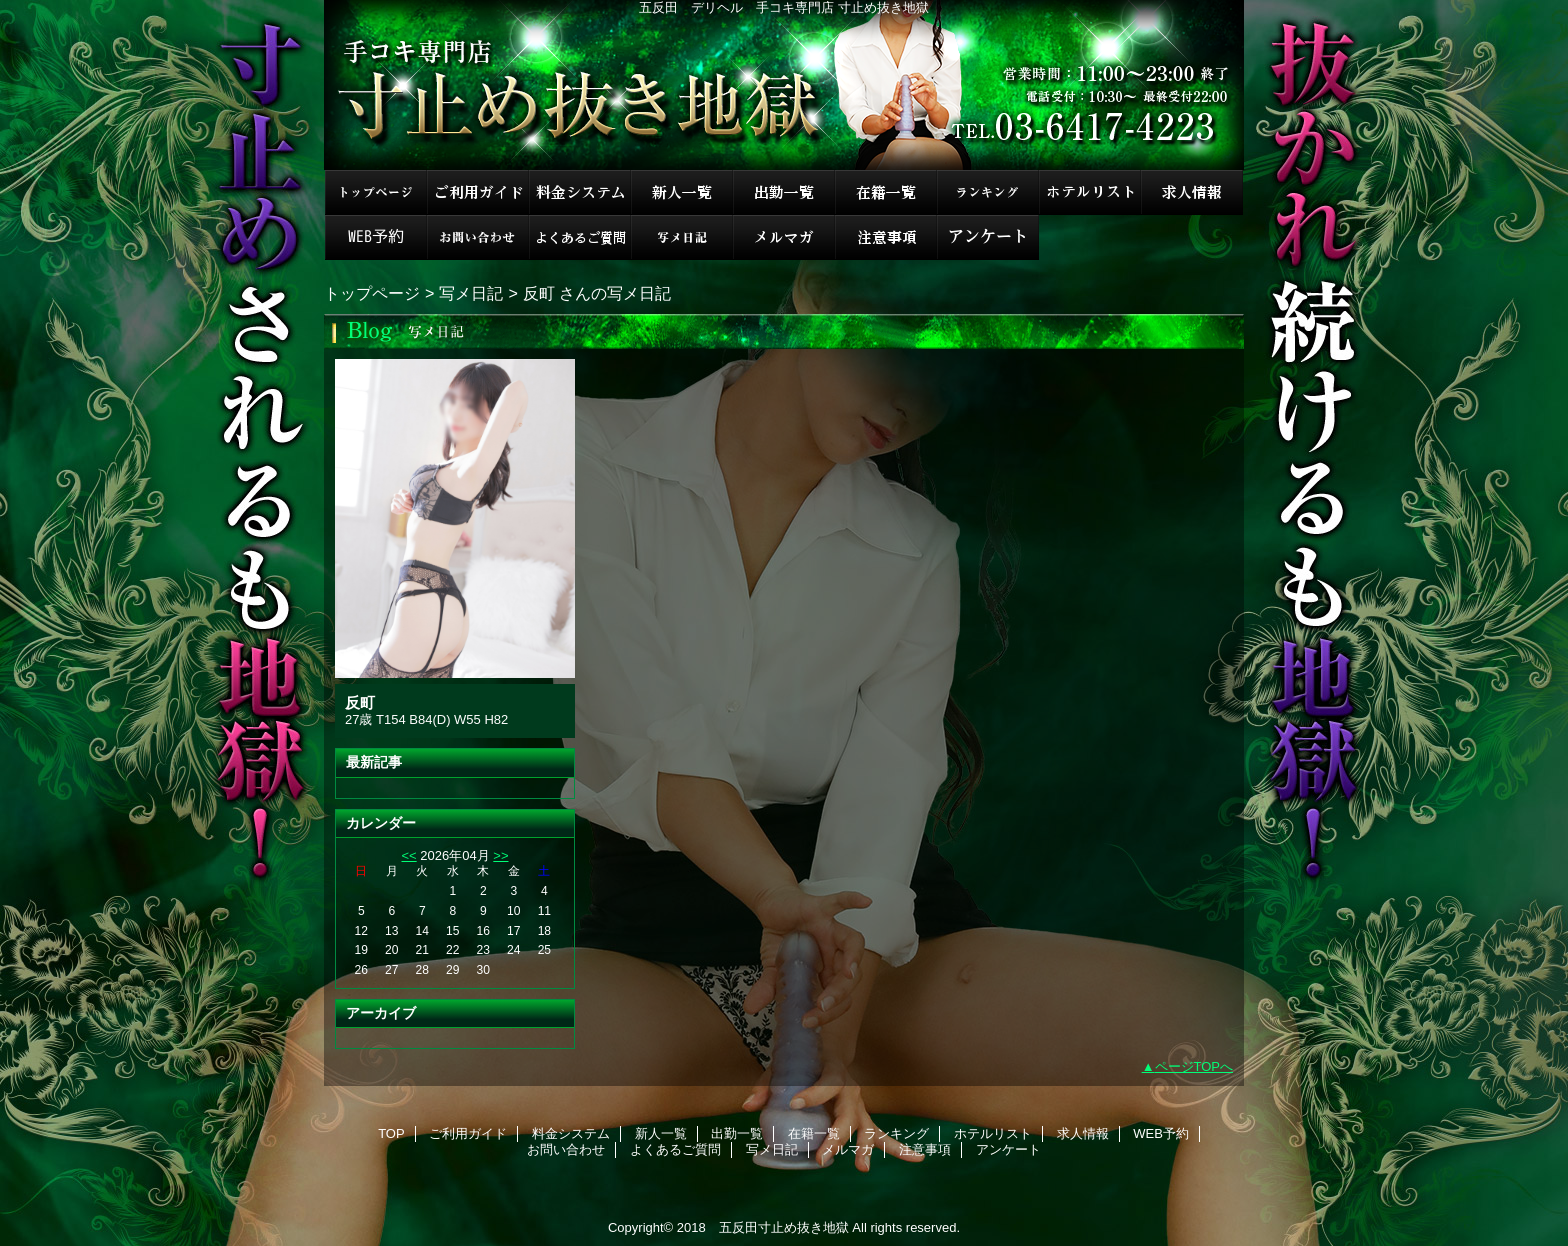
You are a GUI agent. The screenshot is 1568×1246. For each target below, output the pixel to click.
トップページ (372, 293)
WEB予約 (376, 237)
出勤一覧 (784, 192)
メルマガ (784, 237)
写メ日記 (682, 237)
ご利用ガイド (478, 192)
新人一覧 (682, 192)
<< (408, 855)
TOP (376, 192)
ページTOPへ (1194, 1066)
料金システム (580, 192)
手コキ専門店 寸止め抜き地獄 (784, 85)
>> (500, 855)
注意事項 (886, 237)
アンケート (988, 237)
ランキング (988, 192)
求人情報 (1192, 192)
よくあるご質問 (580, 237)
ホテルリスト (1090, 192)
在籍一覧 (886, 192)
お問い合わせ (478, 237)
